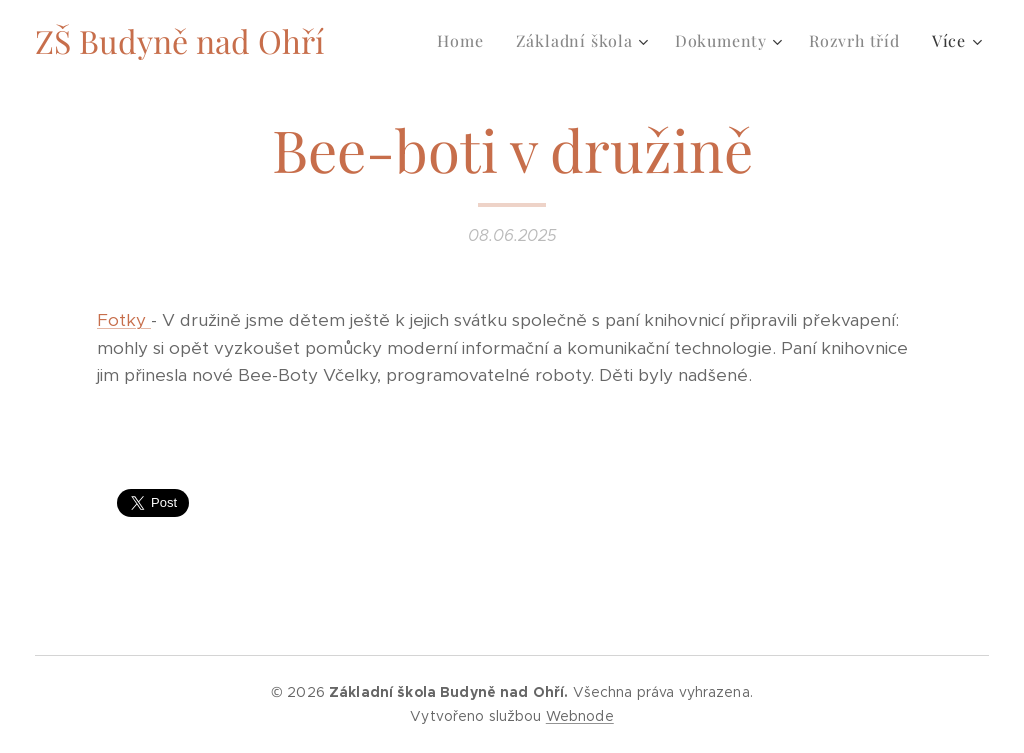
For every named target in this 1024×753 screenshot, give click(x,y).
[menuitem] (465, 41)
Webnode (580, 716)
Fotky (124, 320)
